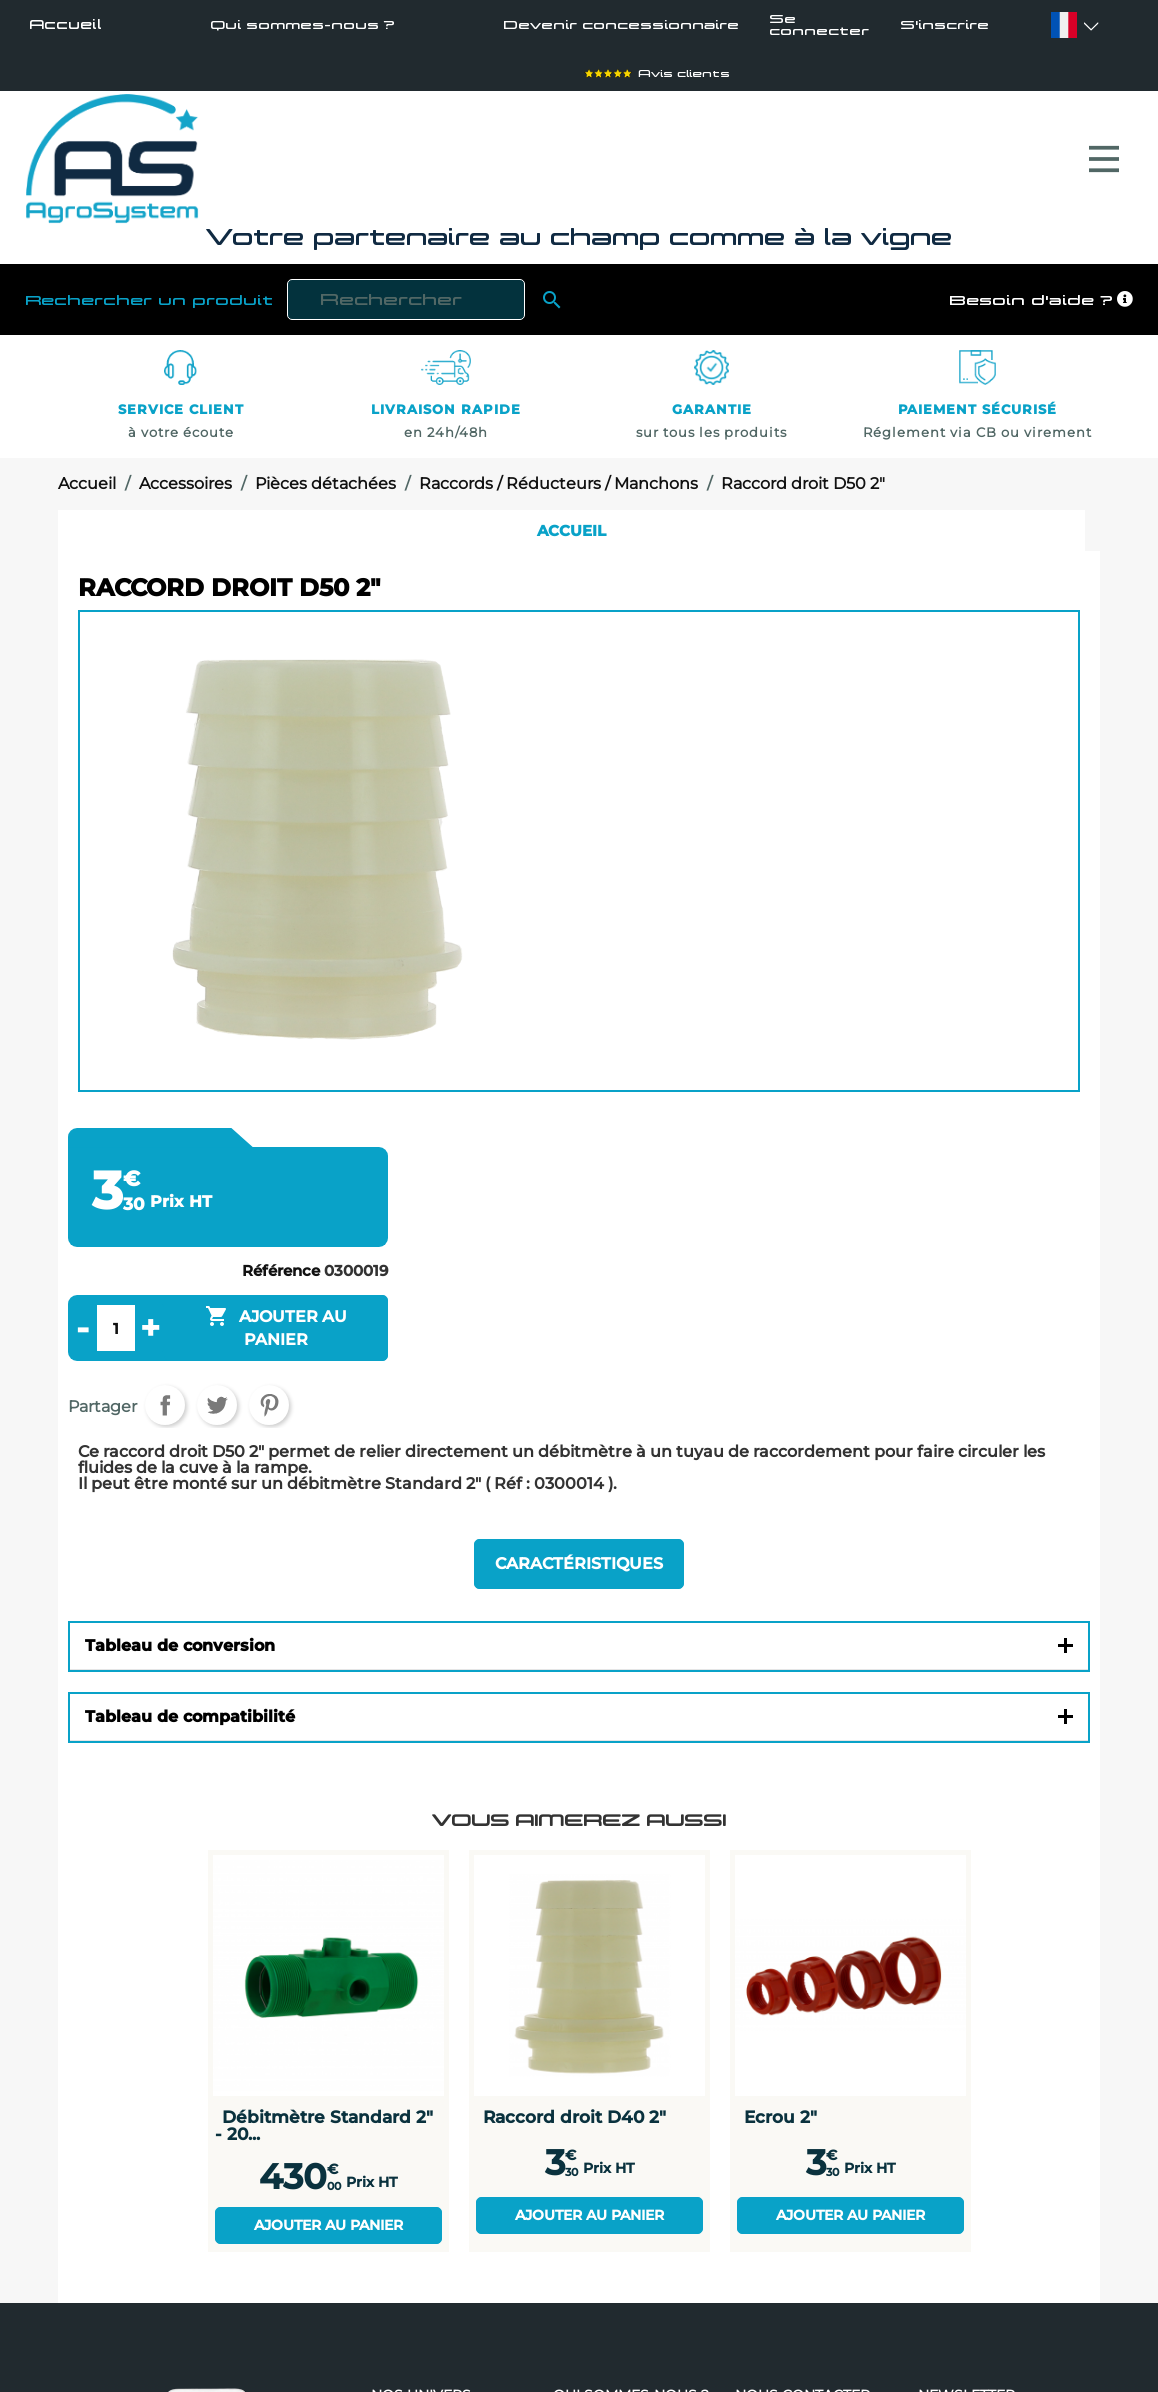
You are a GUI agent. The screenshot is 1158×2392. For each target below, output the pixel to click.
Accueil (65, 24)
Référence (281, 1274)
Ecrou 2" (780, 2118)
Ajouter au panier (328, 2226)
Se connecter (820, 24)
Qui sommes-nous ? (299, 24)
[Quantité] (116, 1332)
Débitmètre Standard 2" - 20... (324, 2126)
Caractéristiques (579, 1566)
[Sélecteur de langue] (1063, 25)
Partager (165, 1409)
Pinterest (269, 1409)
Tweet (217, 1409)
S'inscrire (942, 25)
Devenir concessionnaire (617, 24)
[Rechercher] (406, 304)
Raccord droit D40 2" (574, 2118)
